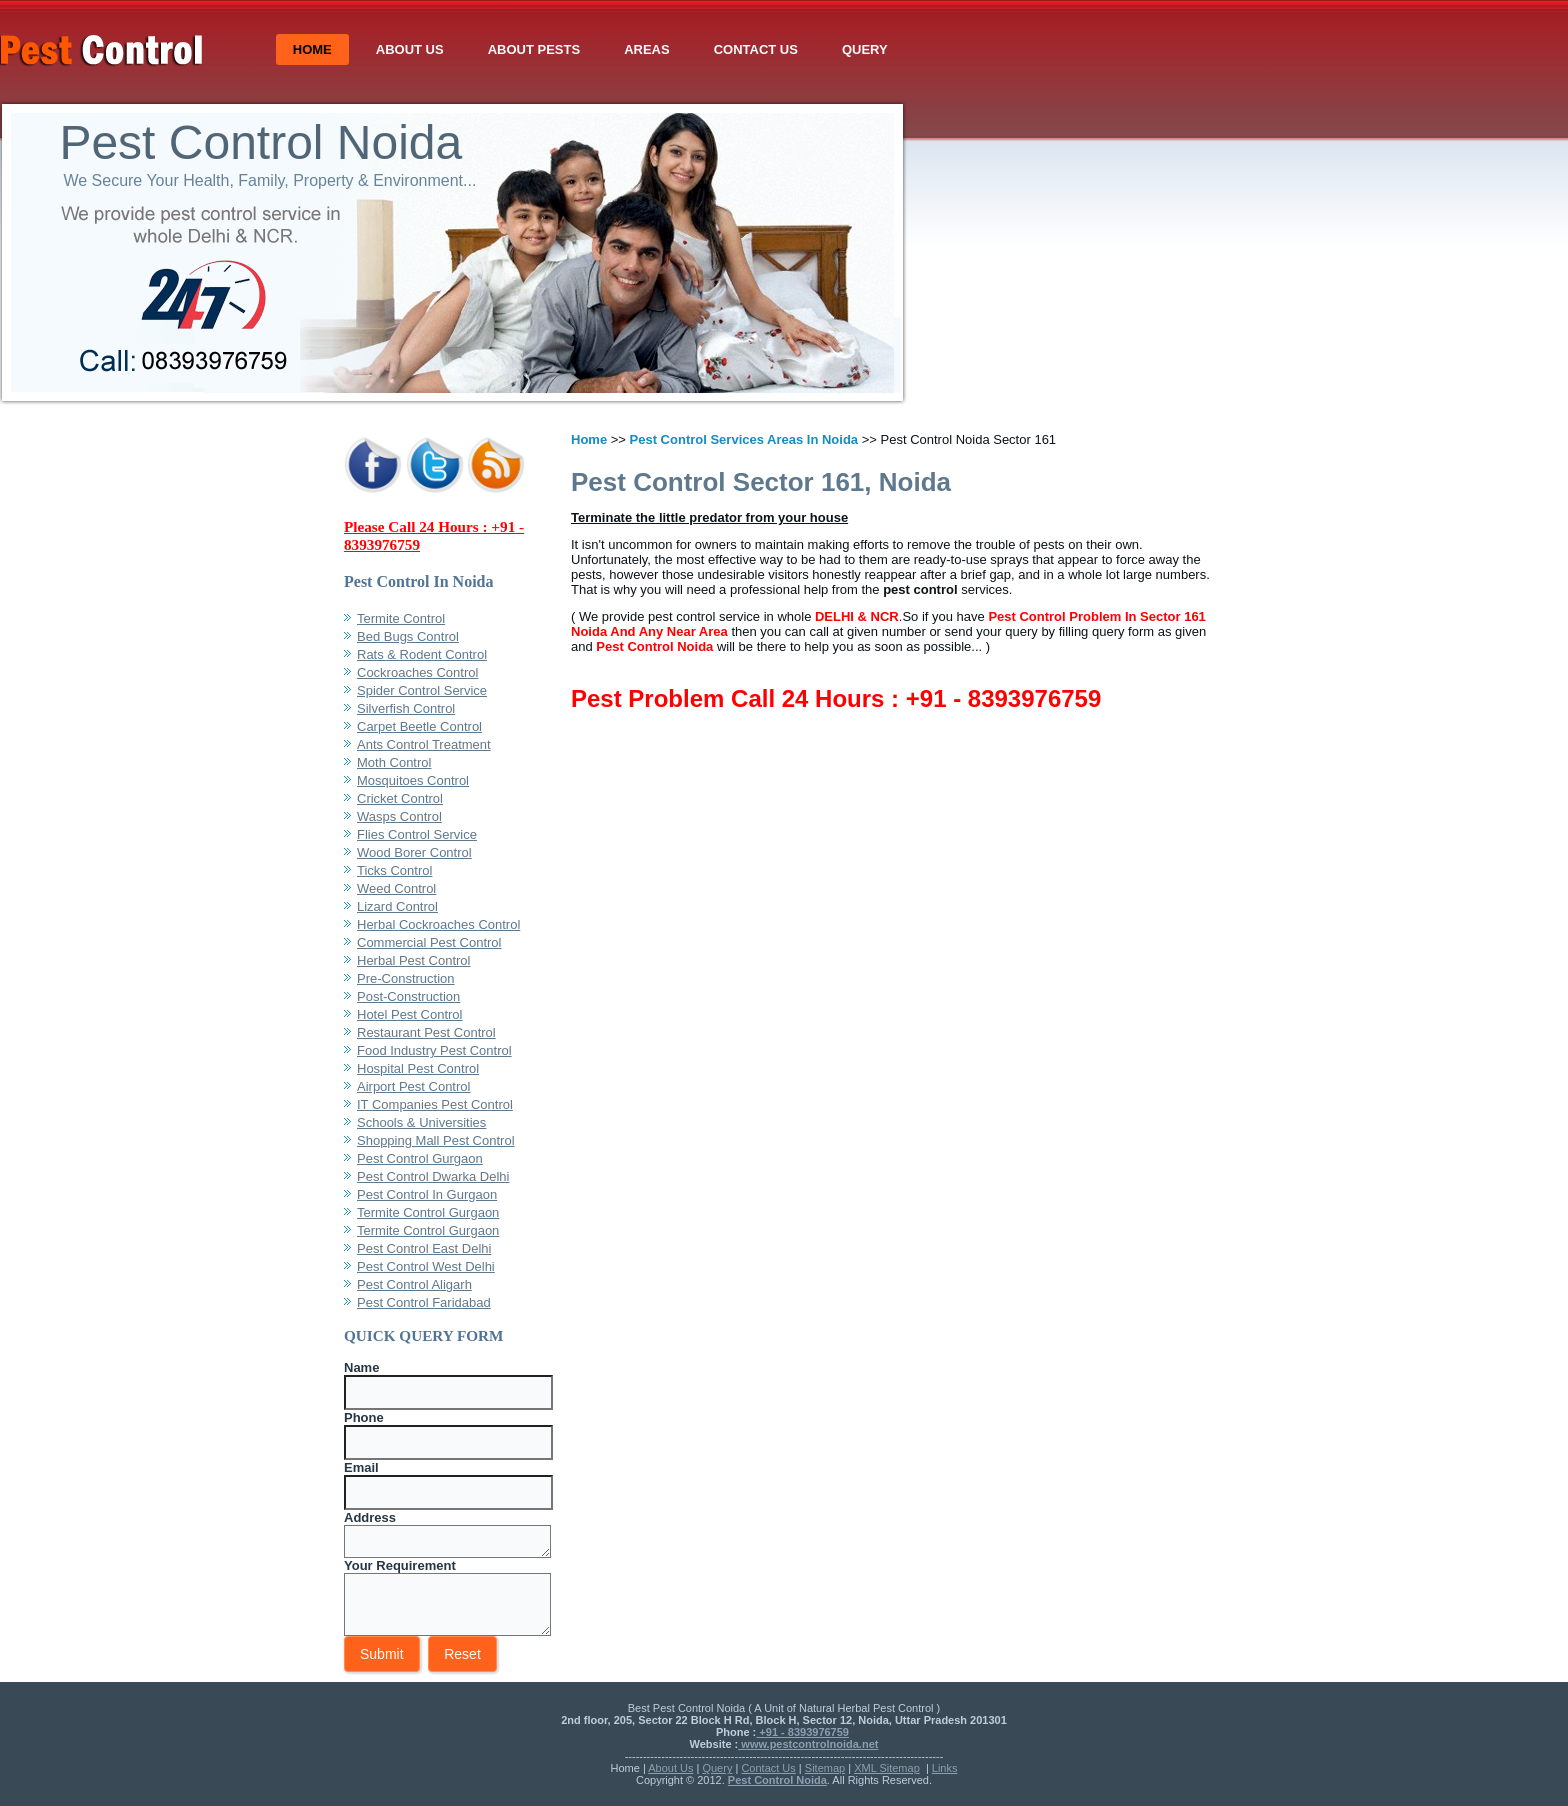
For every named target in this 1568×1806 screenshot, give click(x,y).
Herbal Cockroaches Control (438, 924)
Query (1183, 49)
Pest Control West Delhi (426, 1266)
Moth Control (394, 762)
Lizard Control (397, 906)
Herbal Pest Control (413, 960)
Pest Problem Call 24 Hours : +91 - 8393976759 (836, 698)
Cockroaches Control (417, 672)
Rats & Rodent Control (422, 654)
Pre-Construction (406, 978)
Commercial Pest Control (429, 942)
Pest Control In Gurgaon (427, 1194)
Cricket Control (400, 798)
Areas (965, 49)
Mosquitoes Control (413, 780)
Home (630, 49)
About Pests (852, 49)
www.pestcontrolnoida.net (808, 1744)
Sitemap (825, 1768)
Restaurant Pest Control (426, 1032)
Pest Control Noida (564, 142)
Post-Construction (408, 996)
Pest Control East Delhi (424, 1248)
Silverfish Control (406, 708)
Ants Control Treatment (424, 744)
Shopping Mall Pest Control (436, 1140)
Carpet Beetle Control (419, 726)
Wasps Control (399, 816)
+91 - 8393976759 (802, 1732)
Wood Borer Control (414, 852)
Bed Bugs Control (408, 636)
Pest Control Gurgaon (420, 1158)
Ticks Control (394, 870)
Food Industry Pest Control (434, 1050)
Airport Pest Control (413, 1086)
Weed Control (396, 888)
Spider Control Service (422, 690)
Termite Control (401, 618)
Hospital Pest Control (418, 1068)
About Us (728, 49)
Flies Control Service (417, 834)
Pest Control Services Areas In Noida (744, 439)
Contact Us (1074, 49)
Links (945, 1768)
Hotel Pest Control (410, 1014)
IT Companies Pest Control (435, 1104)
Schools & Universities (421, 1122)
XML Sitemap (887, 1768)
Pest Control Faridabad (424, 1302)
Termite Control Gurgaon (428, 1212)
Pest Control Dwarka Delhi (433, 1176)
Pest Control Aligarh (414, 1284)
